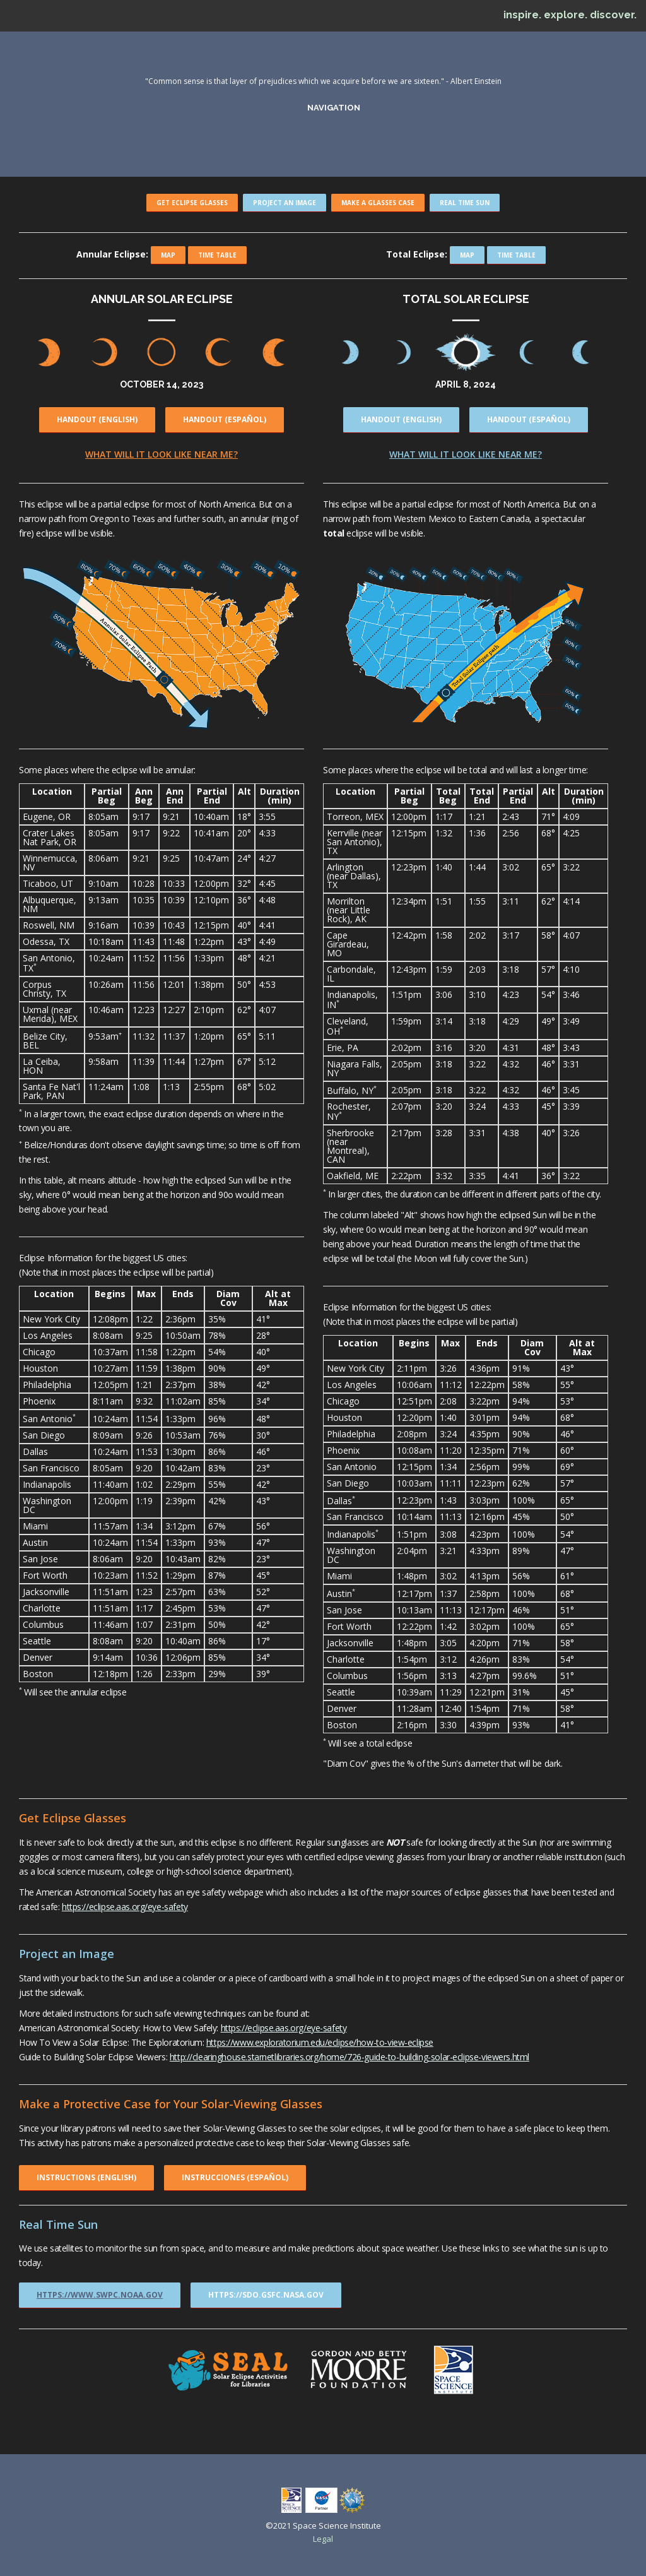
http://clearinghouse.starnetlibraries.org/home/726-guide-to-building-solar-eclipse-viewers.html (349, 2057)
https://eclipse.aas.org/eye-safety (125, 1907)
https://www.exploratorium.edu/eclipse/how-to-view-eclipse (319, 2042)
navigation (331, 107)
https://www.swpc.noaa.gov (100, 2294)
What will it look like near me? (161, 454)
